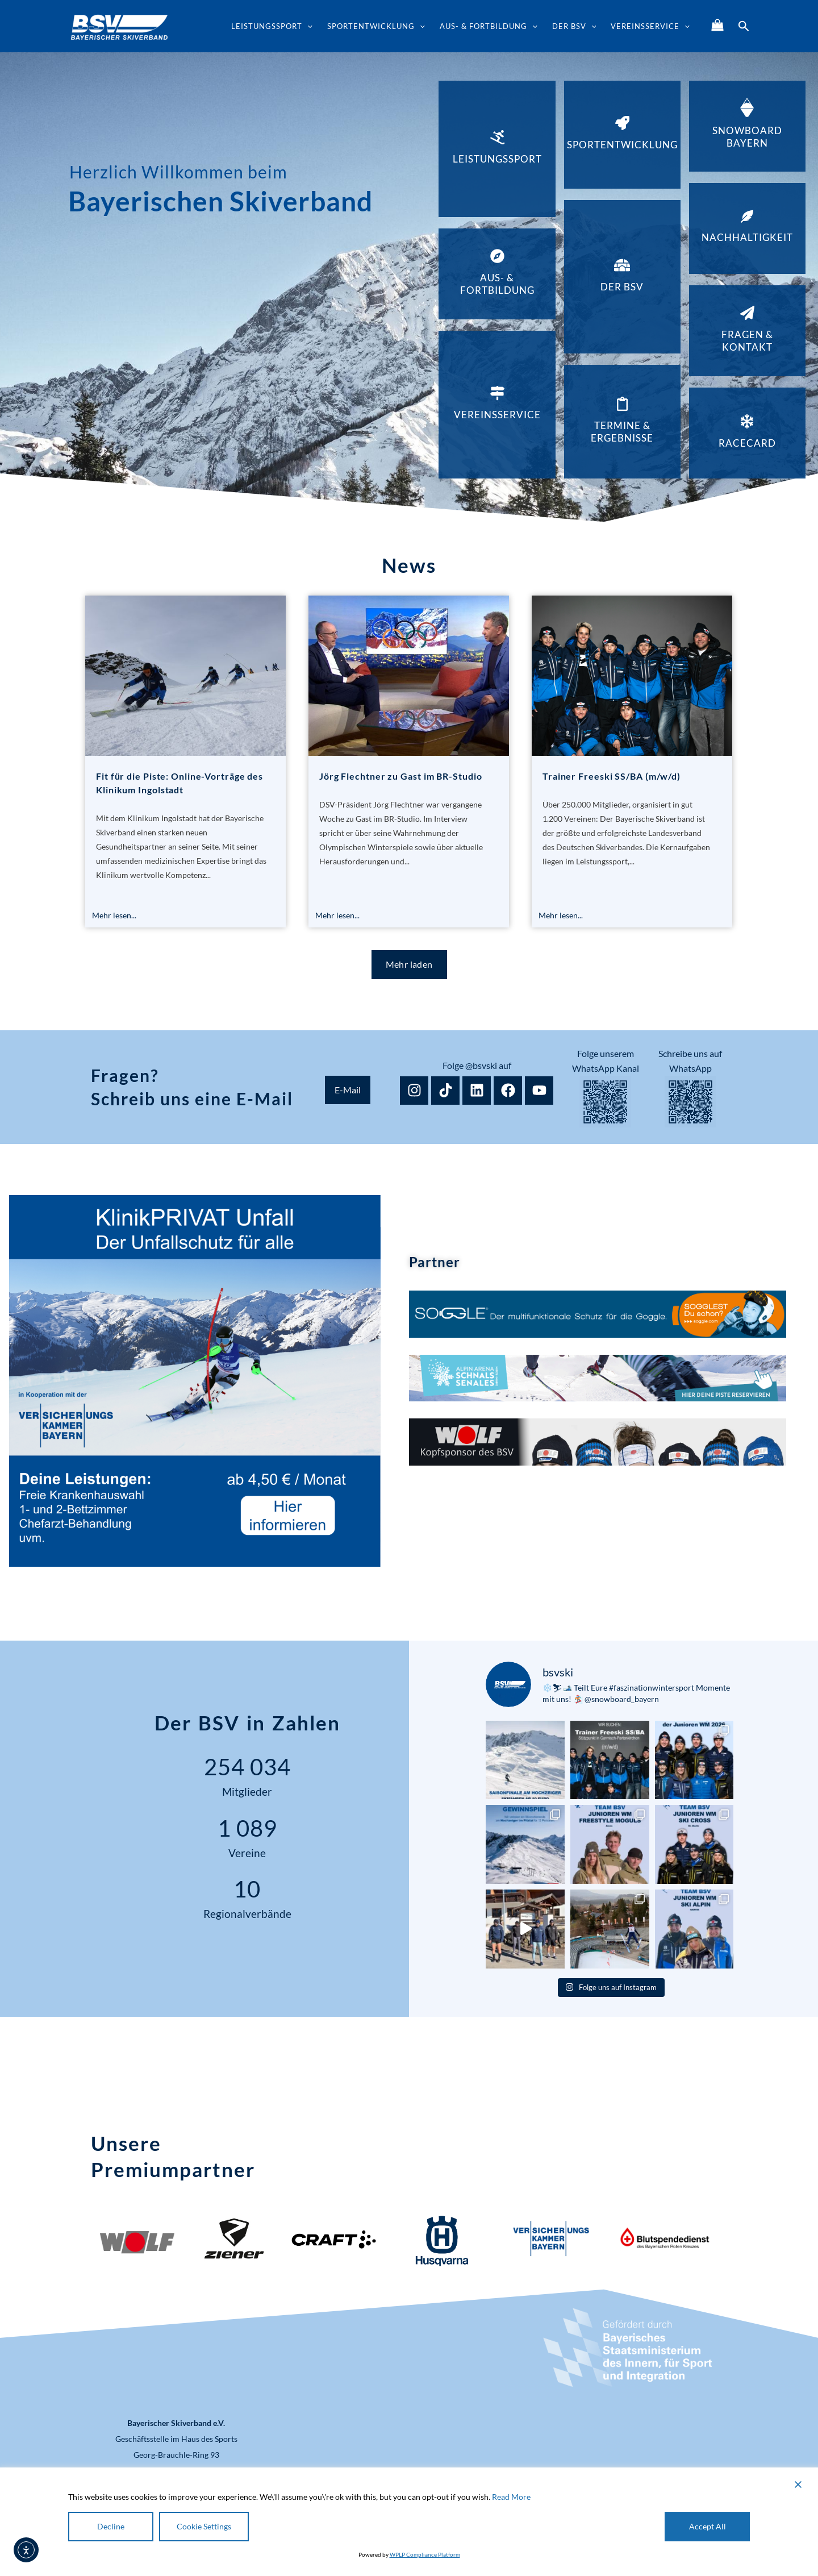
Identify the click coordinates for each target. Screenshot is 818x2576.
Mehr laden (409, 964)
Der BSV (574, 26)
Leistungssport (271, 26)
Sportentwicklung (376, 26)
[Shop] (717, 25)
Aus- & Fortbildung (488, 26)
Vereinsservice (650, 26)
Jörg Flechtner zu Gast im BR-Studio (400, 776)
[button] (307, 26)
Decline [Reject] (110, 2526)
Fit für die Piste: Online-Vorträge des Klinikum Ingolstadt (179, 783)
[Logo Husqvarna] (441, 2241)
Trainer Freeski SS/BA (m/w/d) (611, 776)
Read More (511, 2497)
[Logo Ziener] (234, 2238)
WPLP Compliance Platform (425, 2554)
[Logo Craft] (333, 2241)
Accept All (707, 2526)
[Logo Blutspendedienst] (665, 2241)
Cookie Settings (204, 2526)
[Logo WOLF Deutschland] (136, 2241)
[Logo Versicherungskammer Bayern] (548, 2241)
